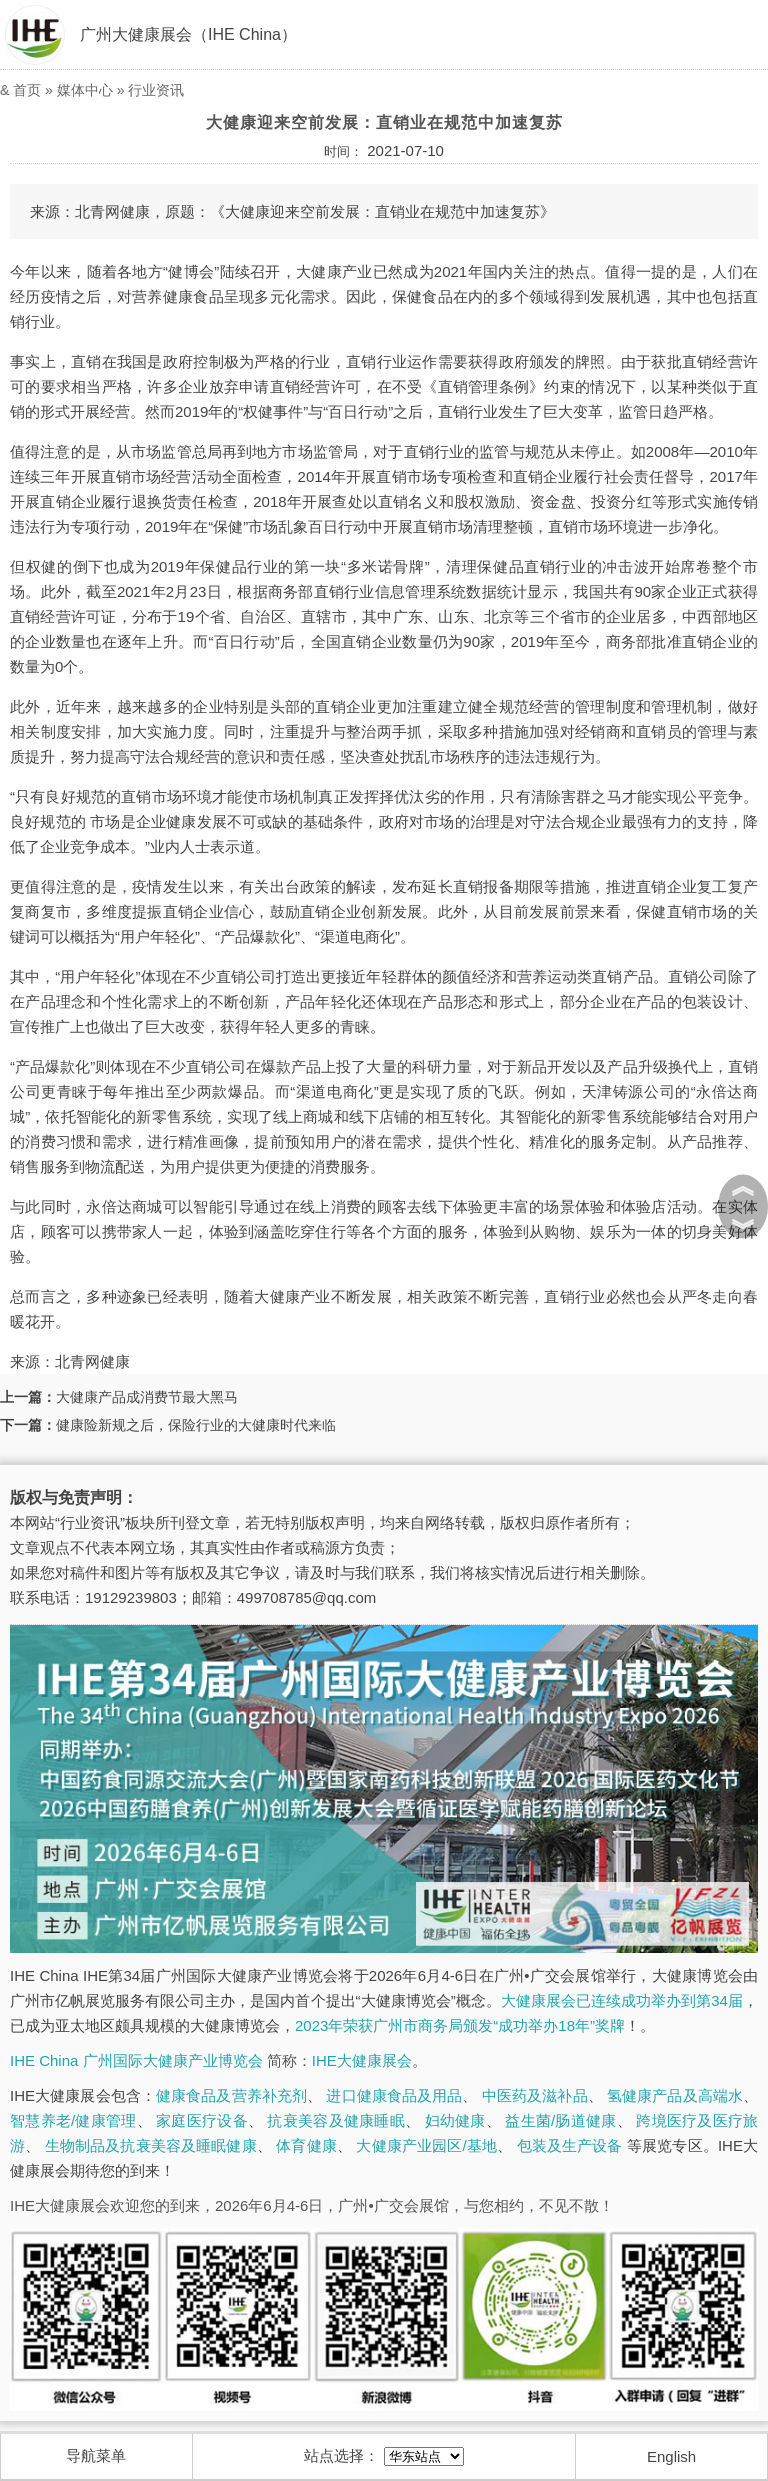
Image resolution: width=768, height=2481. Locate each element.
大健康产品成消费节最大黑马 (147, 1397)
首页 (27, 90)
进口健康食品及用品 (394, 2095)
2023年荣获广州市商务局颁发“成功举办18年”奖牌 (460, 2025)
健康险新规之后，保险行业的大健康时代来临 (196, 1425)
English (671, 2456)
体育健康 (306, 2145)
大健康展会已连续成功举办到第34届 (622, 2000)
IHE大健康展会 (362, 2060)
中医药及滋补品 (535, 2095)
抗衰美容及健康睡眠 (335, 2120)
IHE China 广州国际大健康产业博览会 (136, 2060)
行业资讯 (156, 90)
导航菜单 (96, 2455)
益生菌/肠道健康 (560, 2120)
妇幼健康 (455, 2120)
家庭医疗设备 (202, 2120)
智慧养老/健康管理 (73, 2120)
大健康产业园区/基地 (426, 2145)
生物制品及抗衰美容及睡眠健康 (151, 2145)
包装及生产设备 (570, 2145)
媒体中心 (85, 90)
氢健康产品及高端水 (675, 2095)
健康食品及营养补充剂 (231, 2095)
